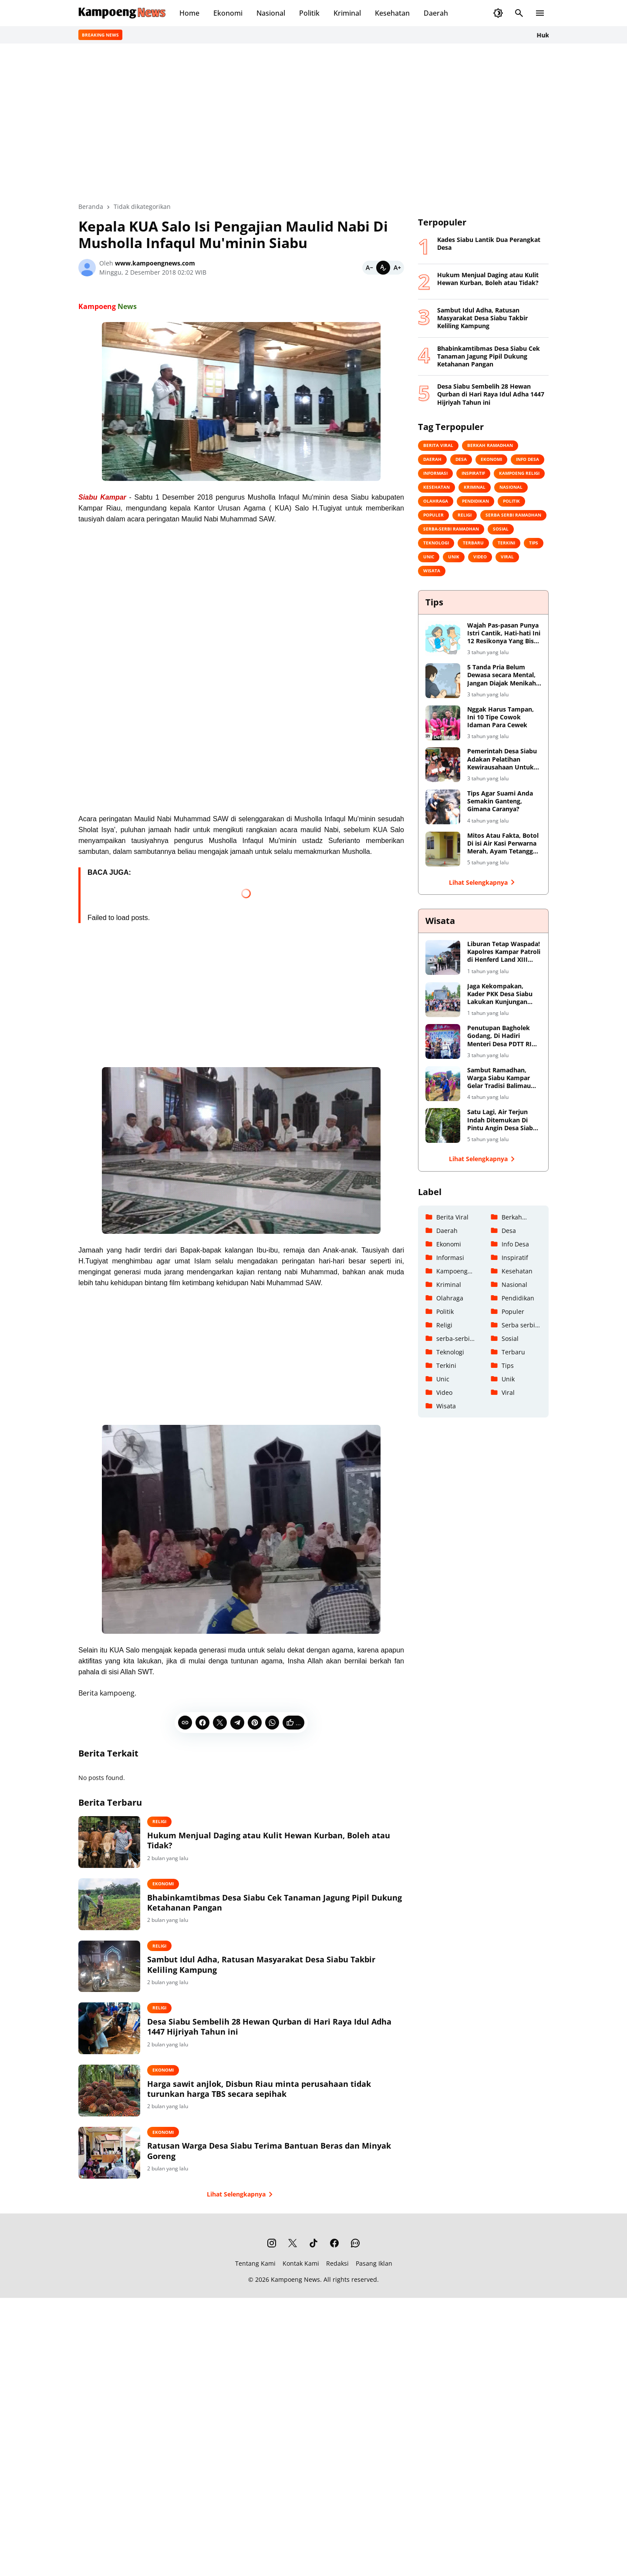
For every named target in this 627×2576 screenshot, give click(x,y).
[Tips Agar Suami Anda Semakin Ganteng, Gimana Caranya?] (442, 806)
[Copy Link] (185, 1723)
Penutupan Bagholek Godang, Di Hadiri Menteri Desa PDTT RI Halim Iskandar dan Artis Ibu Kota (499, 1036)
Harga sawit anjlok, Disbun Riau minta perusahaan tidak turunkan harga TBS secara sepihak (282, 2109)
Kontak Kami (301, 2292)
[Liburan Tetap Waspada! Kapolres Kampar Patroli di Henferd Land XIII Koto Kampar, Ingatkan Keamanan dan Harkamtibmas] (442, 957)
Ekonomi (228, 13)
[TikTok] (313, 2272)
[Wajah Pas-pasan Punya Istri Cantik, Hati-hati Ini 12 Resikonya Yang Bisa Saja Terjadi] (442, 638)
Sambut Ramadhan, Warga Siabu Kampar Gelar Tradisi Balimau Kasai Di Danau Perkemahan (499, 1078)
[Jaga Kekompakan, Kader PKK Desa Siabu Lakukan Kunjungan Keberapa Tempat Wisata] (442, 999)
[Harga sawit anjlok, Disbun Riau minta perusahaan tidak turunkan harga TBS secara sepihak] (120, 2112)
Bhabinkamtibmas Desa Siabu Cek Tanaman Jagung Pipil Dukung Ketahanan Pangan (281, 1908)
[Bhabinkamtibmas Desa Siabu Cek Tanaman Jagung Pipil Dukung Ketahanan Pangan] (120, 1911)
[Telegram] (237, 1723)
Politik (309, 13)
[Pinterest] (255, 1723)
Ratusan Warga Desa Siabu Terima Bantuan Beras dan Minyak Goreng (276, 2176)
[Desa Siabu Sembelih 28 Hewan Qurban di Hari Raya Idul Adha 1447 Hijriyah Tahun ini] (120, 2045)
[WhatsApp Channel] (355, 2272)
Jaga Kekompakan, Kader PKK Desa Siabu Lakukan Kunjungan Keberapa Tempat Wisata (500, 994)
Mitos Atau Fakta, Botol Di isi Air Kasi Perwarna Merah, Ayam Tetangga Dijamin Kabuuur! (503, 844)
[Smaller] (369, 268)
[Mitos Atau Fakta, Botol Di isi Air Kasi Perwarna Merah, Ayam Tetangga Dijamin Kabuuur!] (442, 849)
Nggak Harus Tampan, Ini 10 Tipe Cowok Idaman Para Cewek (500, 717)
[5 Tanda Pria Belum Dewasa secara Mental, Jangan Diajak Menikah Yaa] (442, 680)
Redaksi (337, 2292)
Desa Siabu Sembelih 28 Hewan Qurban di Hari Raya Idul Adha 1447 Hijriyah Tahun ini (281, 2042)
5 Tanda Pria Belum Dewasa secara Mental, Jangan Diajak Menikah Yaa (501, 675)
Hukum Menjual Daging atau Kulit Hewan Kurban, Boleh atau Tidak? (281, 1840)
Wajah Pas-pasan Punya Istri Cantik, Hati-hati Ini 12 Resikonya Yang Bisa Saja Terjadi (503, 633)
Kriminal (347, 13)
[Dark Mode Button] (498, 13)
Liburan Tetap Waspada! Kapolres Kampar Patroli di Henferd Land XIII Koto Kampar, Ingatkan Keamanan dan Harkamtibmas (503, 952)
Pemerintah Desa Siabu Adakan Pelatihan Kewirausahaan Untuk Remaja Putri (502, 759)
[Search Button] (519, 13)
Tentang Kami (255, 2292)
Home (189, 13)
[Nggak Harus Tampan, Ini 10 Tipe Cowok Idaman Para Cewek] (442, 722)
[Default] (383, 268)
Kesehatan (392, 13)
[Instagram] (271, 2272)
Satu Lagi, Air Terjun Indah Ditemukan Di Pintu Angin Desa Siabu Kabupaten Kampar (502, 1120)
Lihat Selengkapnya (241, 2223)
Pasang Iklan (374, 2292)
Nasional (270, 13)
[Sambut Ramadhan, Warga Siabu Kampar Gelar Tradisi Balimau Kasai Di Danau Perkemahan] (442, 1083)
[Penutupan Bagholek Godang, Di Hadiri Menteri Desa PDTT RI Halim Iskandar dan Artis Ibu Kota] (442, 1041)
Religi (182, 1821)
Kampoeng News (295, 2308)
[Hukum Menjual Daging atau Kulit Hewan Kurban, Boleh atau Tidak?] (120, 1844)
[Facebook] (202, 1723)
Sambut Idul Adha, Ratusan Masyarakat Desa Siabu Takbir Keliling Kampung (284, 1975)
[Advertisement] (241, 672)
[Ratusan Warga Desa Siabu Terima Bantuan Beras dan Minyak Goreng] (120, 2179)
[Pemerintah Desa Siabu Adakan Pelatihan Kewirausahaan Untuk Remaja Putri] (442, 764)
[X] (220, 1723)
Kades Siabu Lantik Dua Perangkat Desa (488, 244)
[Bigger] (397, 268)
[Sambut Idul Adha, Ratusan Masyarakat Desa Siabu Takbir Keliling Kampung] (120, 1978)
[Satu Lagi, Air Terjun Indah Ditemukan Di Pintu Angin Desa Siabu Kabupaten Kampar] (442, 1125)
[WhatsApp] (272, 1723)
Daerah (436, 13)
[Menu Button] (540, 13)
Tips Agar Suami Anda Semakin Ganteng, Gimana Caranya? (500, 801)
